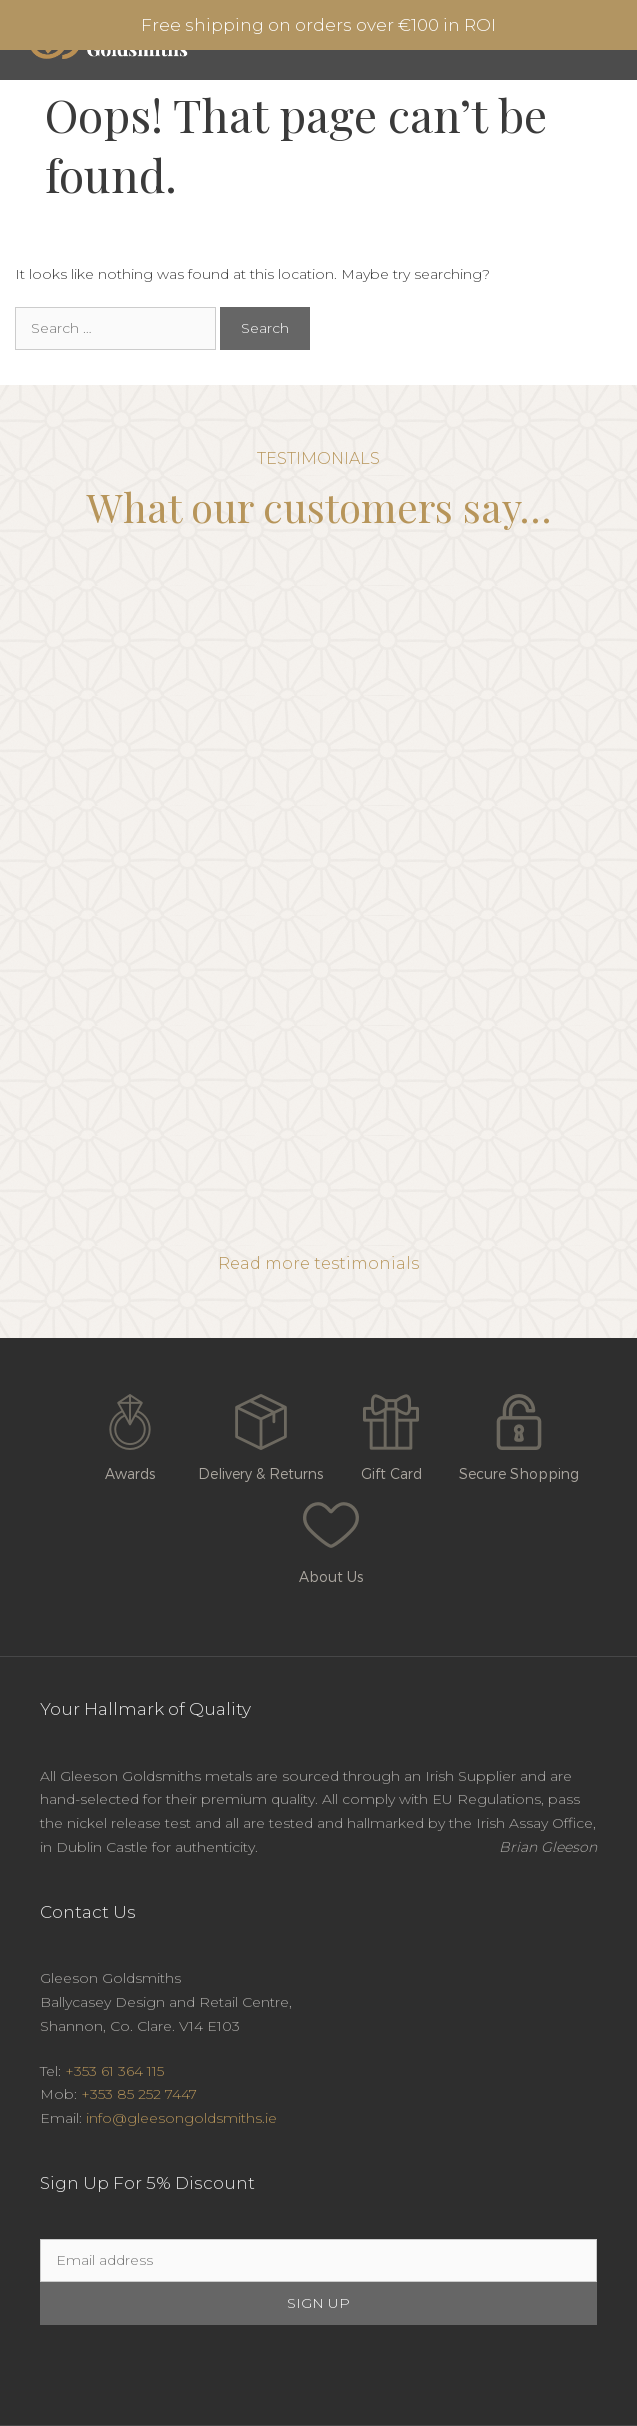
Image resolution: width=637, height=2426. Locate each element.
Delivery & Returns (260, 1433)
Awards (130, 1433)
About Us (331, 1536)
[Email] (318, 2260)
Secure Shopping (519, 1433)
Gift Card (391, 1433)
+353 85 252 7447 (139, 2094)
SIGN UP (318, 2303)
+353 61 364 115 (114, 2071)
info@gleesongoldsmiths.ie (181, 2118)
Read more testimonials (318, 1263)
